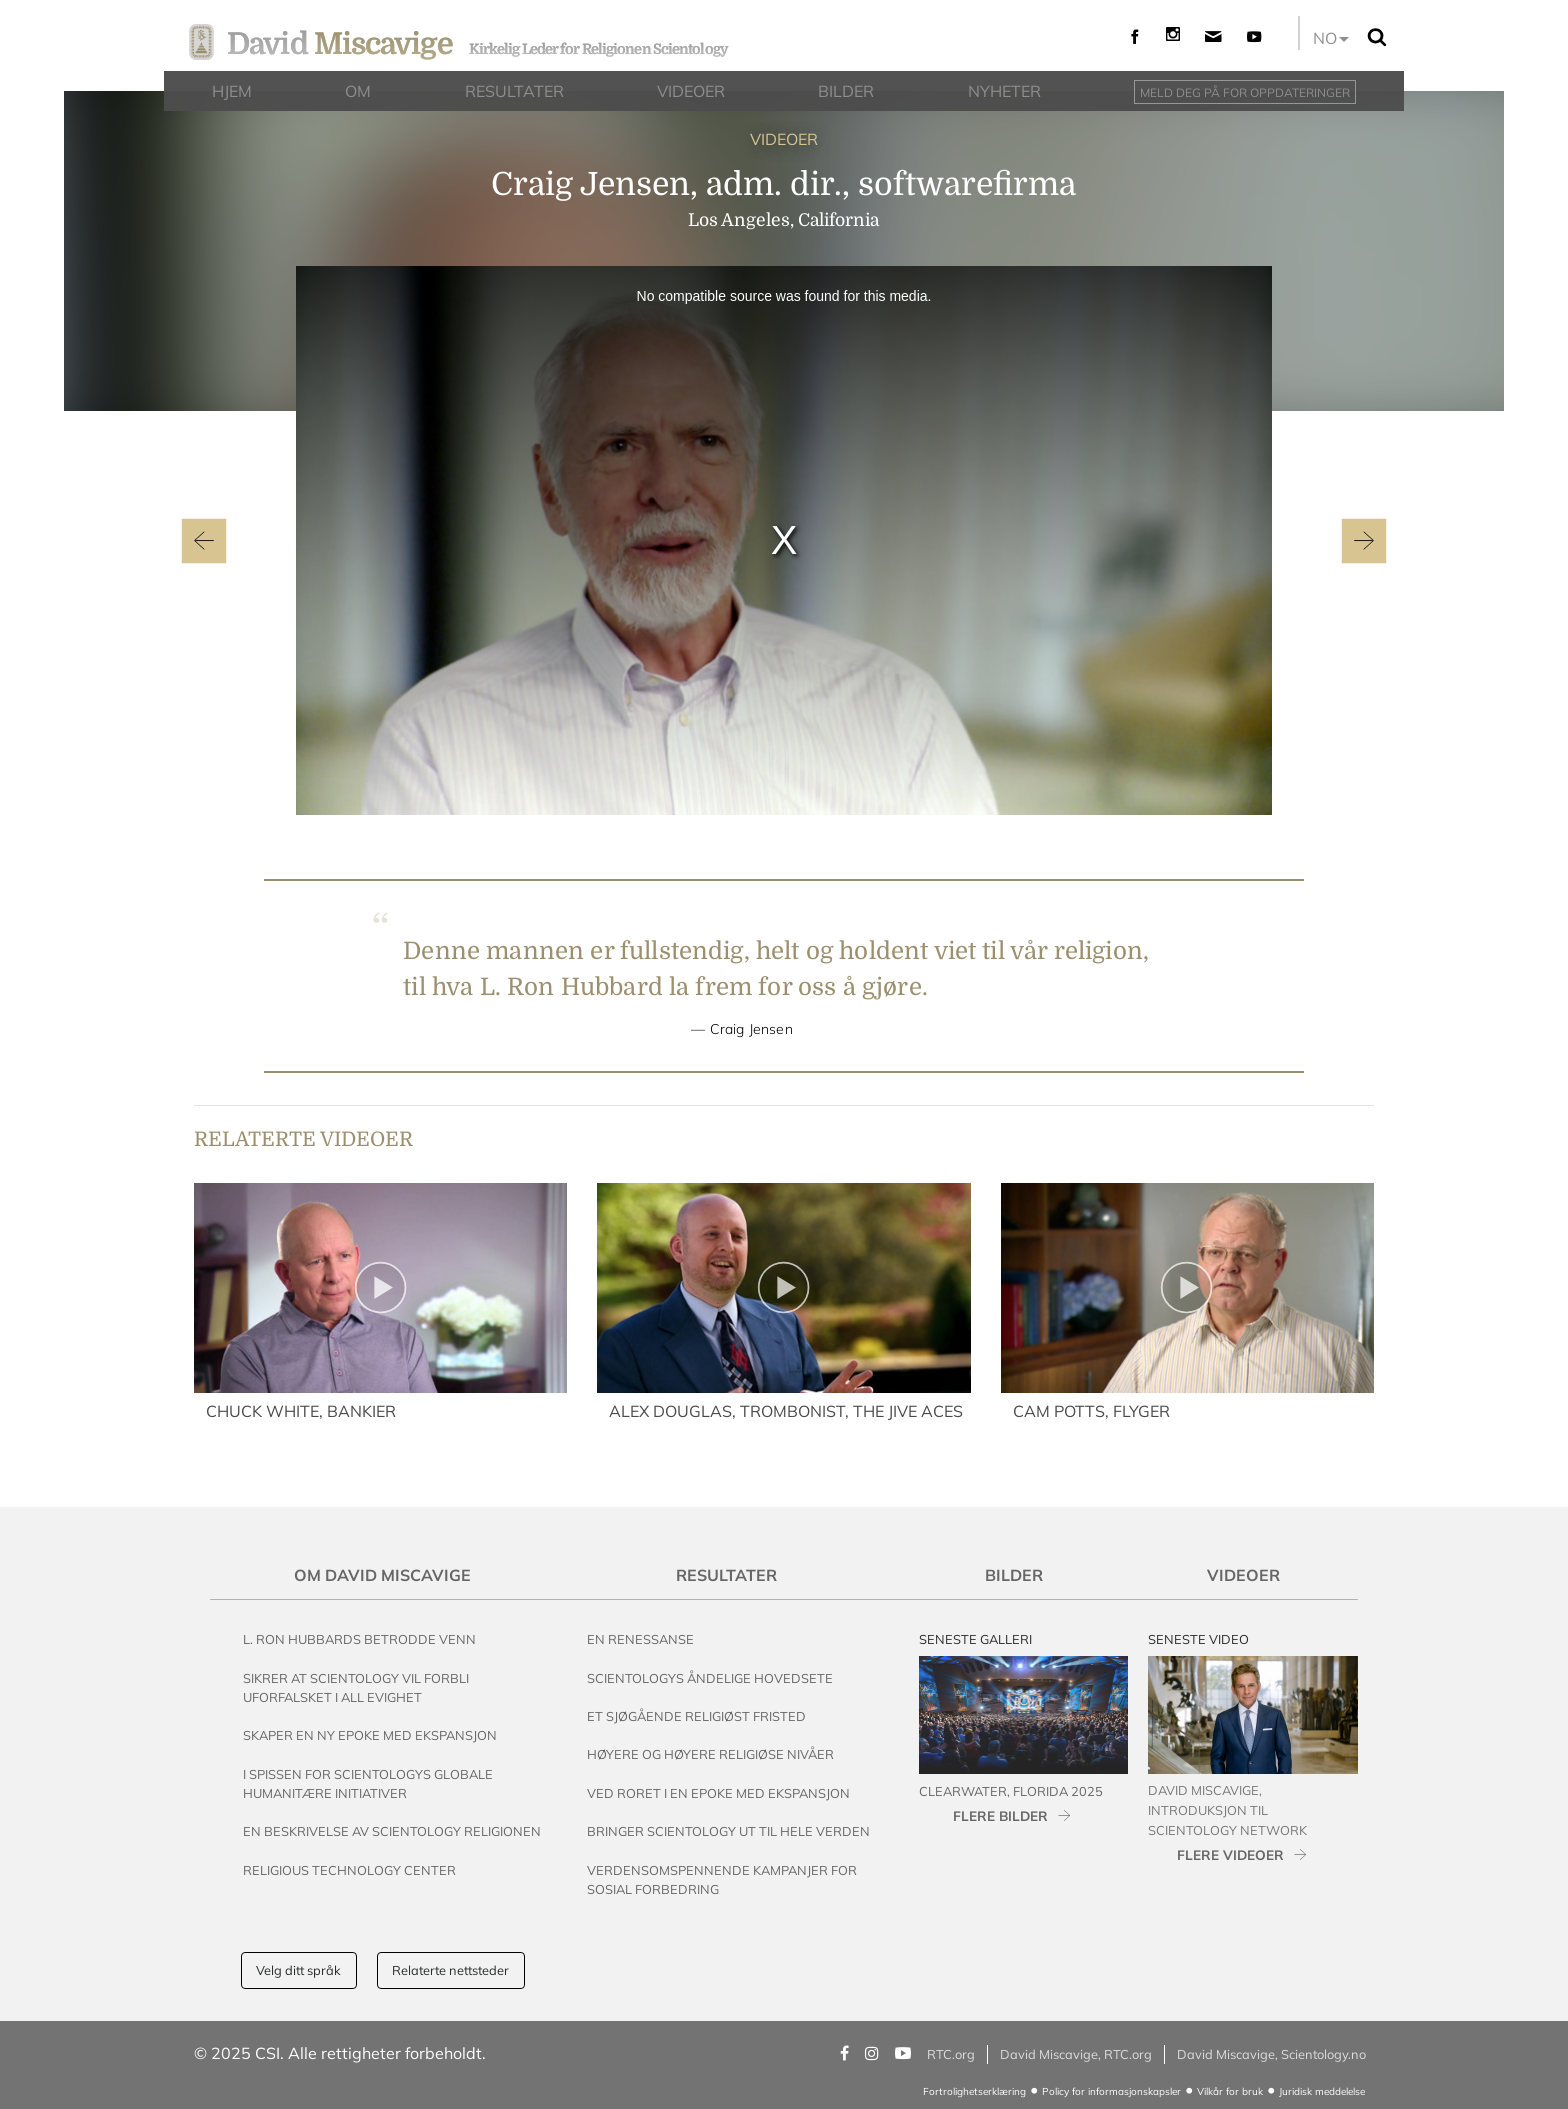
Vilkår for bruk (1230, 2091)
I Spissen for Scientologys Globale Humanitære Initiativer (368, 1783)
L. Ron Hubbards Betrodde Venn (359, 1639)
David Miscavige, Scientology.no (1271, 2054)
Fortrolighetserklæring (974, 2091)
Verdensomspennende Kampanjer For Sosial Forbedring (722, 1879)
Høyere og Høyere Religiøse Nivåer (710, 1754)
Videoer (1243, 1575)
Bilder (1014, 1575)
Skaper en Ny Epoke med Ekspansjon (370, 1735)
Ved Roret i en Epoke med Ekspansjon (718, 1793)
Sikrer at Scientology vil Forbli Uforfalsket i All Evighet (356, 1687)
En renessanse (640, 1639)
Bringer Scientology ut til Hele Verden (728, 1831)
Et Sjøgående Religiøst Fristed (696, 1716)
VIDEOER (784, 139)
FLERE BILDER (1000, 1815)
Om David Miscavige (382, 1575)
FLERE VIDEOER (1230, 1854)
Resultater (726, 1575)
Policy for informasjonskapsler (1111, 2091)
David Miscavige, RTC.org (1076, 2054)
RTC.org (951, 2054)
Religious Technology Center (349, 1870)
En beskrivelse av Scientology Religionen (392, 1831)
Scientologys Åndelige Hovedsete (710, 1678)
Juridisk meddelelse (1322, 2091)
